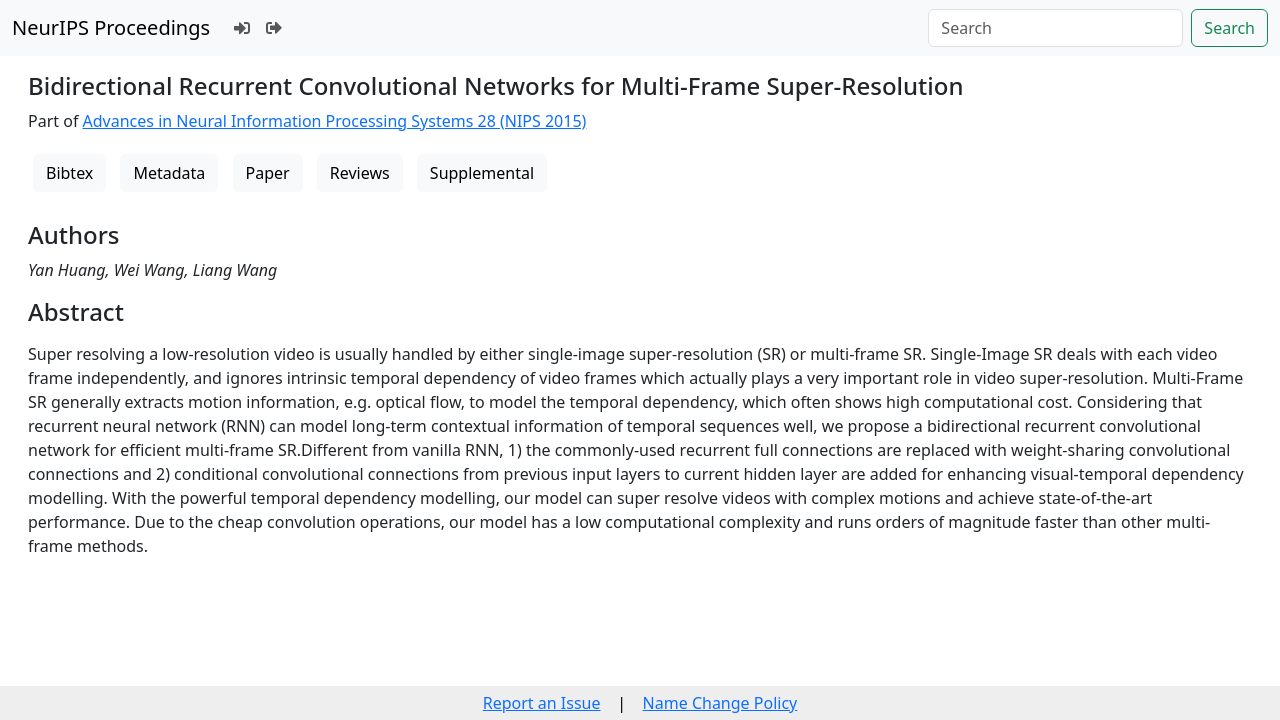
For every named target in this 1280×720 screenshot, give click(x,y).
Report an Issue (542, 703)
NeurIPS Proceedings (111, 27)
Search (1229, 28)
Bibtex (69, 173)
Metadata (169, 173)
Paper (268, 173)
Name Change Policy (720, 703)
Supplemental (482, 173)
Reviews (360, 173)
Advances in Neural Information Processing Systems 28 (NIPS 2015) (335, 121)
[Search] (1055, 28)
